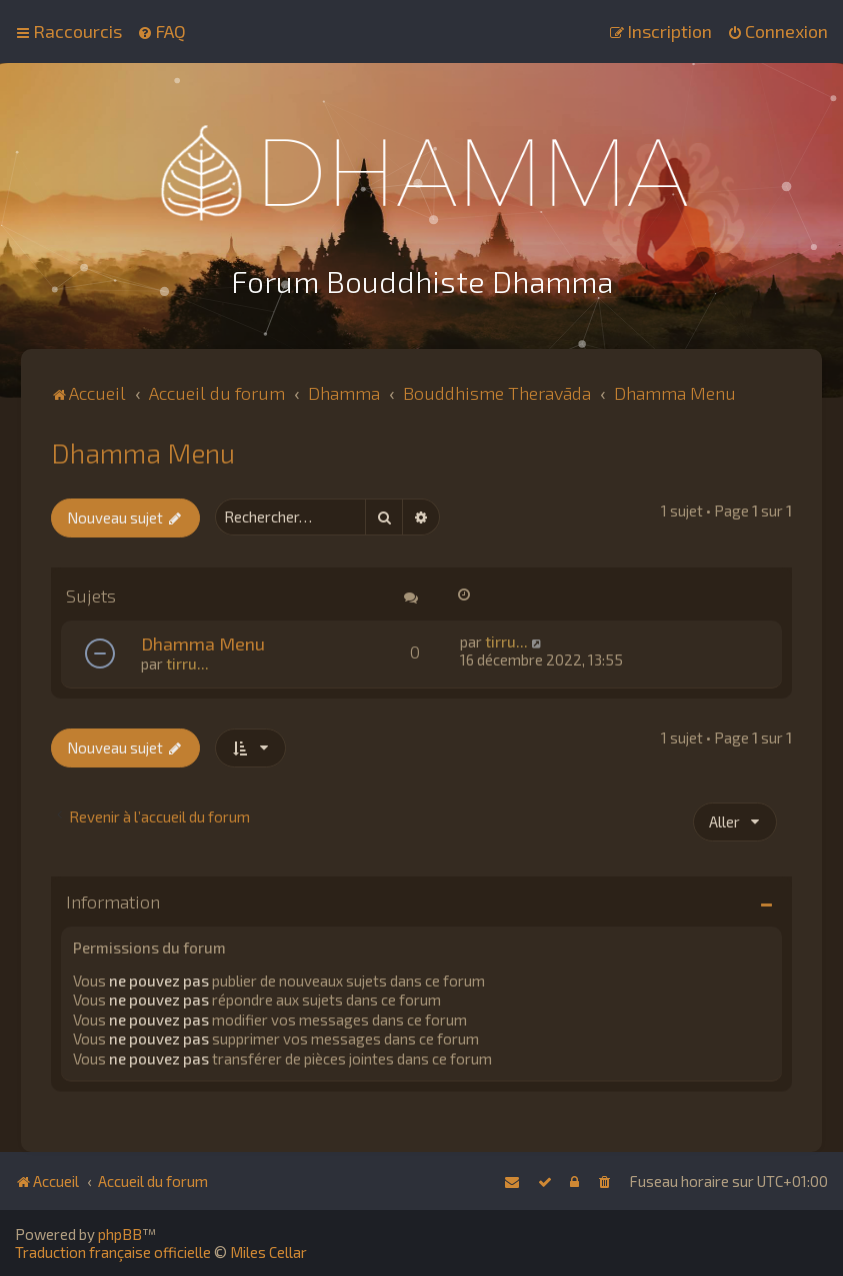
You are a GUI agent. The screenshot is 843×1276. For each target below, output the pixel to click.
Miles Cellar (268, 1252)
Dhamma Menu (143, 450)
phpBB (120, 1234)
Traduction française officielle (113, 1252)
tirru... (187, 661)
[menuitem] (161, 31)
